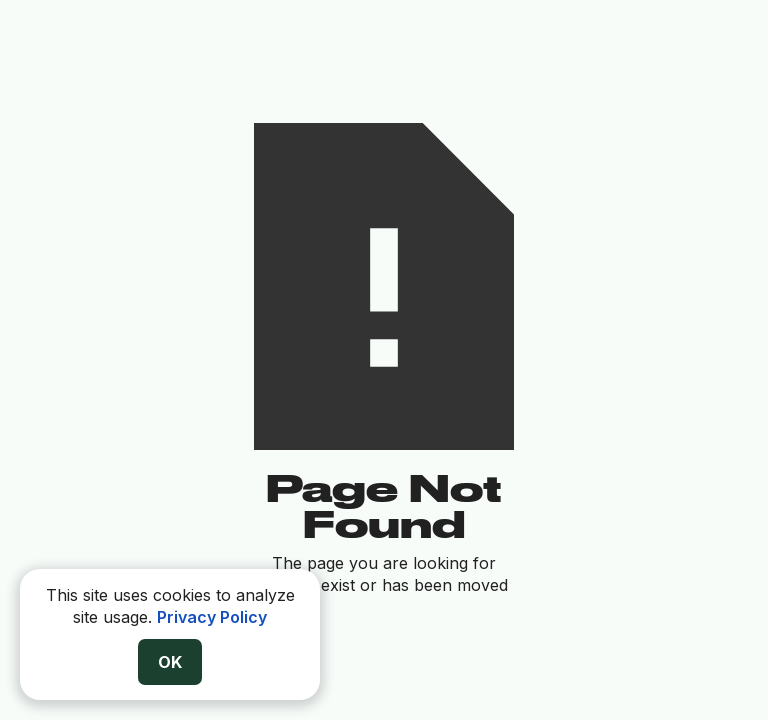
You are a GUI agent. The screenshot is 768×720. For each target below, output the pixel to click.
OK (170, 662)
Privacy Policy (212, 617)
